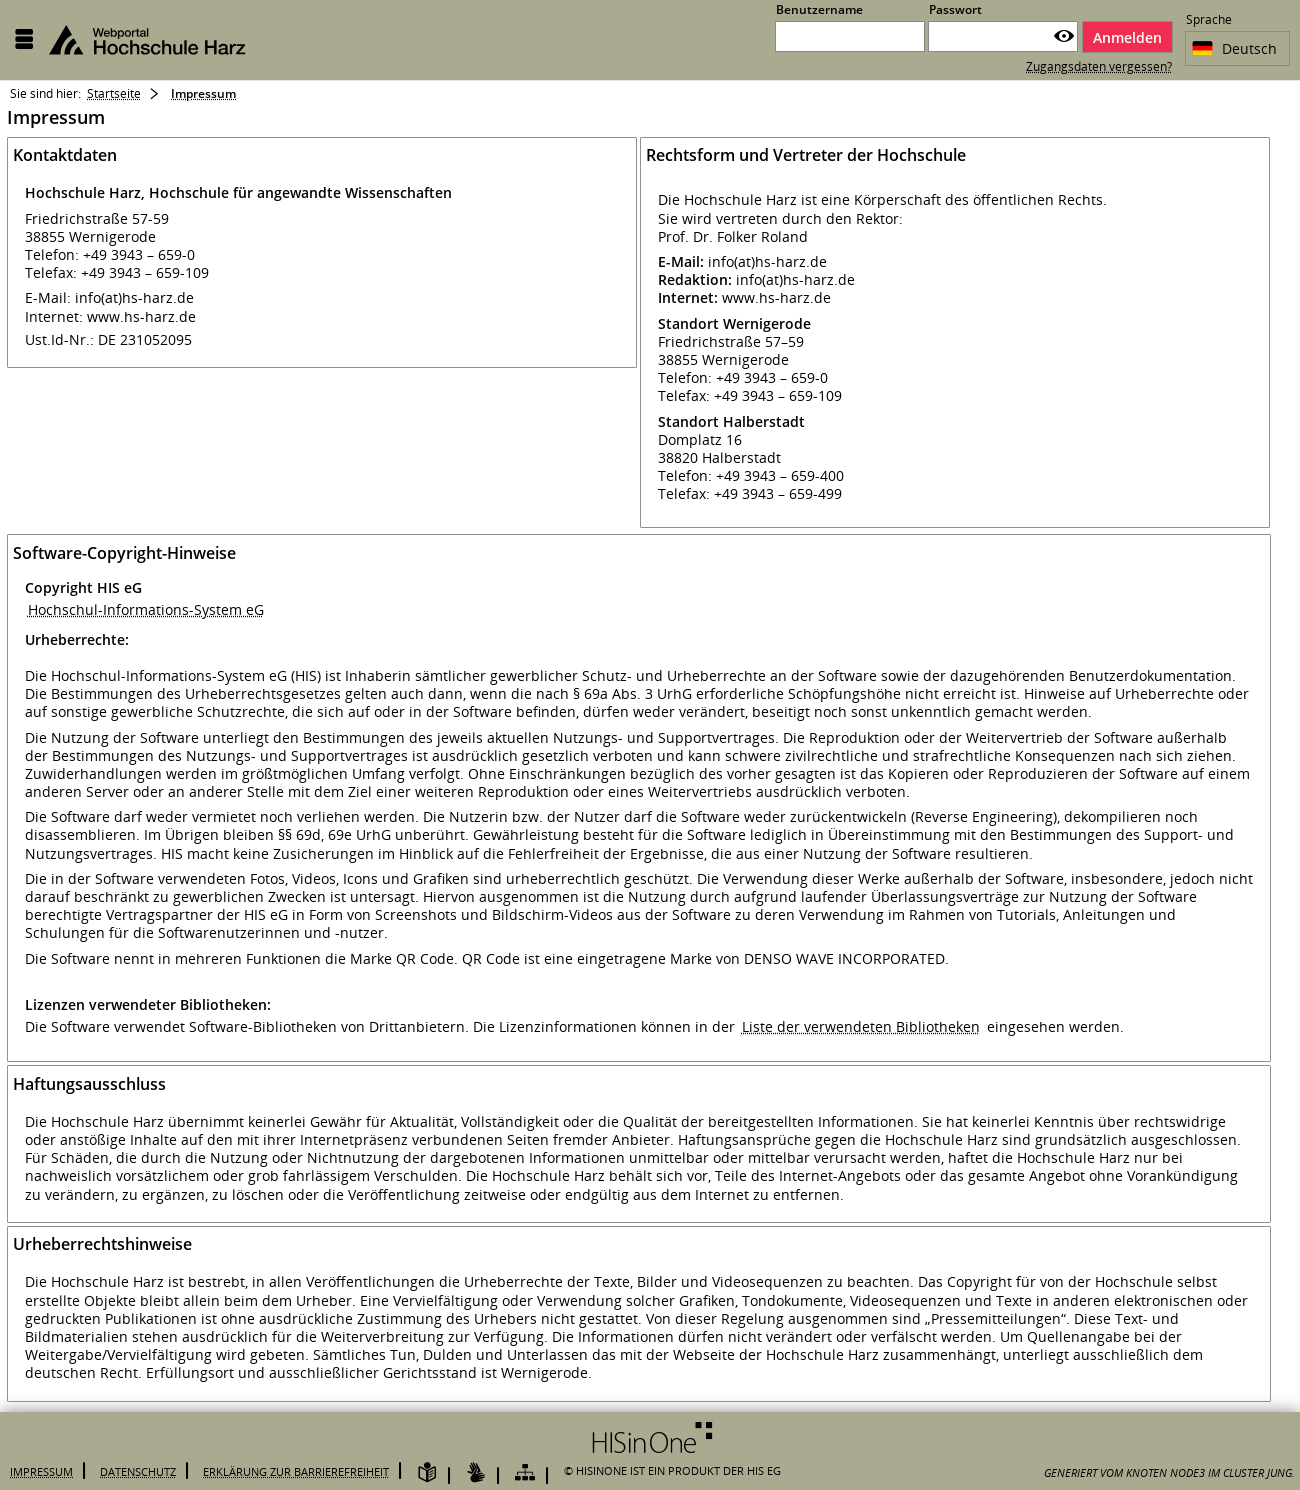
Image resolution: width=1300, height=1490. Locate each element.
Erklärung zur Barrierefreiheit (296, 1471)
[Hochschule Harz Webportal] (159, 40)
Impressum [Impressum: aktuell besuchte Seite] (203, 93)
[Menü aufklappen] (24, 39)
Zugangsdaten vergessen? (1099, 66)
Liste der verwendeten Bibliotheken (861, 1026)
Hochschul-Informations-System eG (146, 609)
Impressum (41, 1471)
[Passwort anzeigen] (1064, 36)
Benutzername (819, 9)
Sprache (1209, 21)
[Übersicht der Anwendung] (525, 1473)
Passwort (955, 9)
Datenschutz (138, 1471)
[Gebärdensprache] (476, 1473)
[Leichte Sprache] (427, 1473)
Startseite (114, 93)
